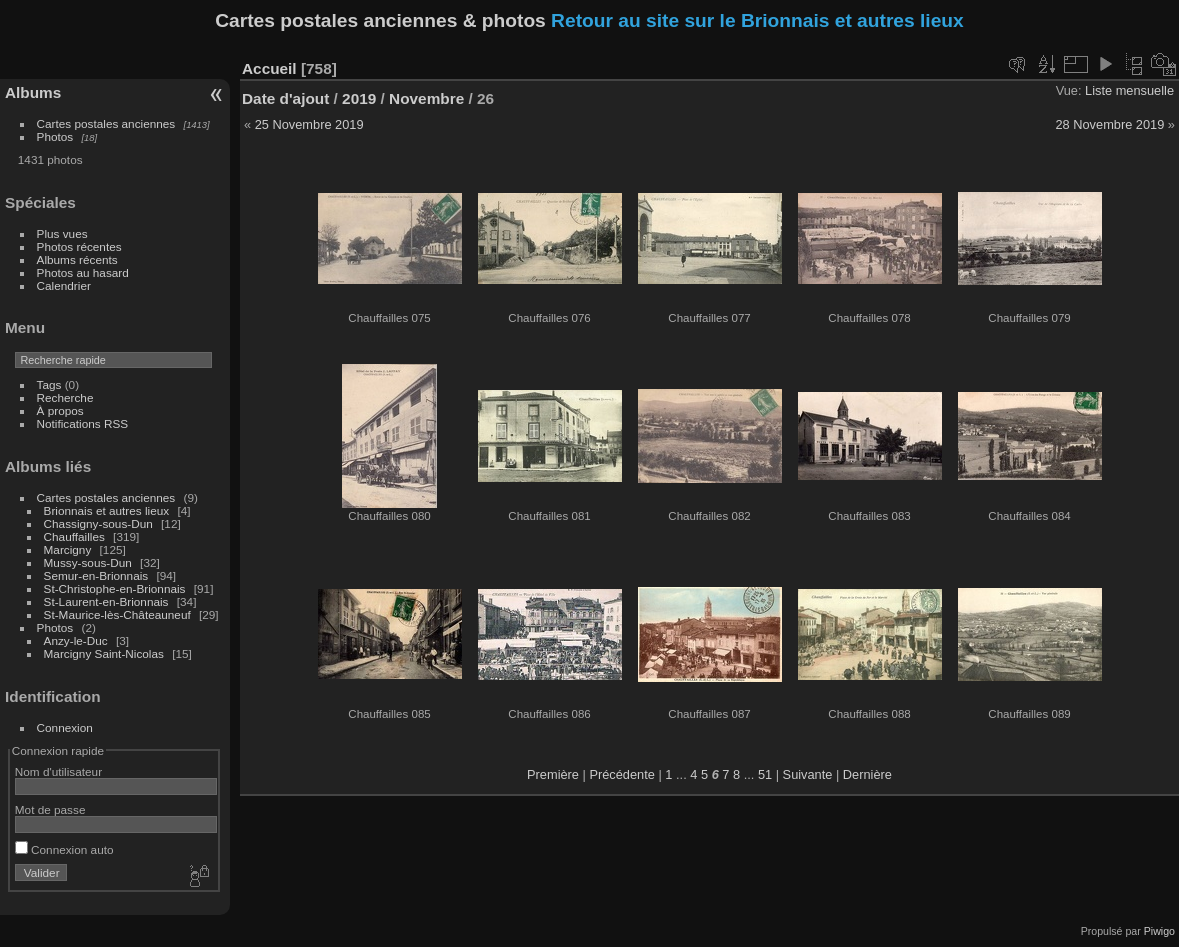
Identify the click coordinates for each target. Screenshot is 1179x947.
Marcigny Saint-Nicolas (104, 653)
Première (553, 774)
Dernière (867, 774)
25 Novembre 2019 (309, 124)
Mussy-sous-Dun (88, 562)
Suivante (808, 774)
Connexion (65, 727)
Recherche (65, 397)
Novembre (426, 98)
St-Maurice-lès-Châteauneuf (117, 614)
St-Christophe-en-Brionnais (115, 588)
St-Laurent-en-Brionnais (106, 601)
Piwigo (1159, 931)
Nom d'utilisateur (58, 771)
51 (765, 774)
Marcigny (68, 549)
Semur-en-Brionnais (96, 575)
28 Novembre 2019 (1109, 124)
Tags (49, 384)
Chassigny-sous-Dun (98, 523)
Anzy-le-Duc (76, 640)
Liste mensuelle (1129, 90)
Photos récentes (79, 246)
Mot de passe (50, 809)
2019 (359, 98)
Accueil (269, 68)
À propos (60, 410)
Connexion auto (64, 849)
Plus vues (62, 233)
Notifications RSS (83, 423)
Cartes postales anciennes (106, 123)
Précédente (621, 774)
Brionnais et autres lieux (107, 510)
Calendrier (64, 285)
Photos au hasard (83, 272)
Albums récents (77, 259)
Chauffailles (74, 536)
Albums (33, 92)
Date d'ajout (285, 98)
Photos (55, 136)
